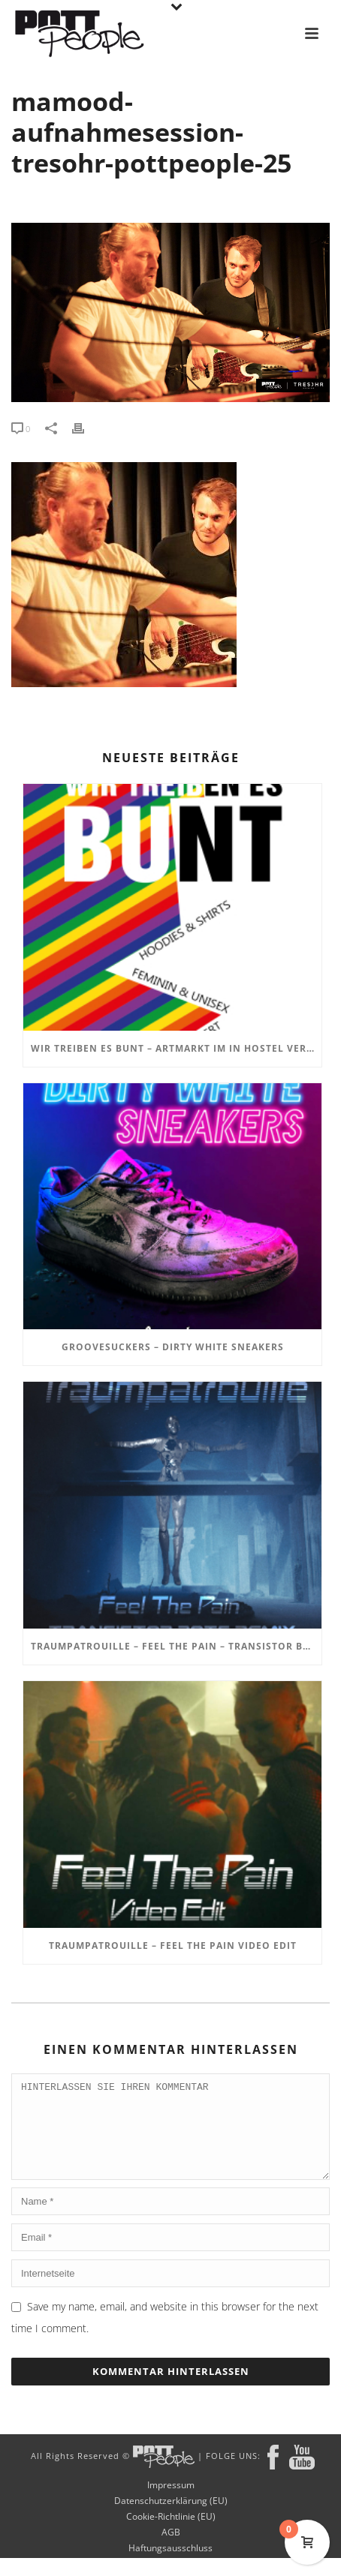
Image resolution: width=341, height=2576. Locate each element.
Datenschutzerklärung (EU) (171, 2519)
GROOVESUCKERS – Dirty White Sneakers (173, 1347)
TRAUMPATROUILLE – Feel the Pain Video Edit (173, 1945)
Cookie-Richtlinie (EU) (171, 2535)
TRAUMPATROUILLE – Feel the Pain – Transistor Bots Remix (176, 1646)
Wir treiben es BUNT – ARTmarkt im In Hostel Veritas (176, 1048)
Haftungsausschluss (170, 2566)
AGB (170, 2550)
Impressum (171, 2503)
